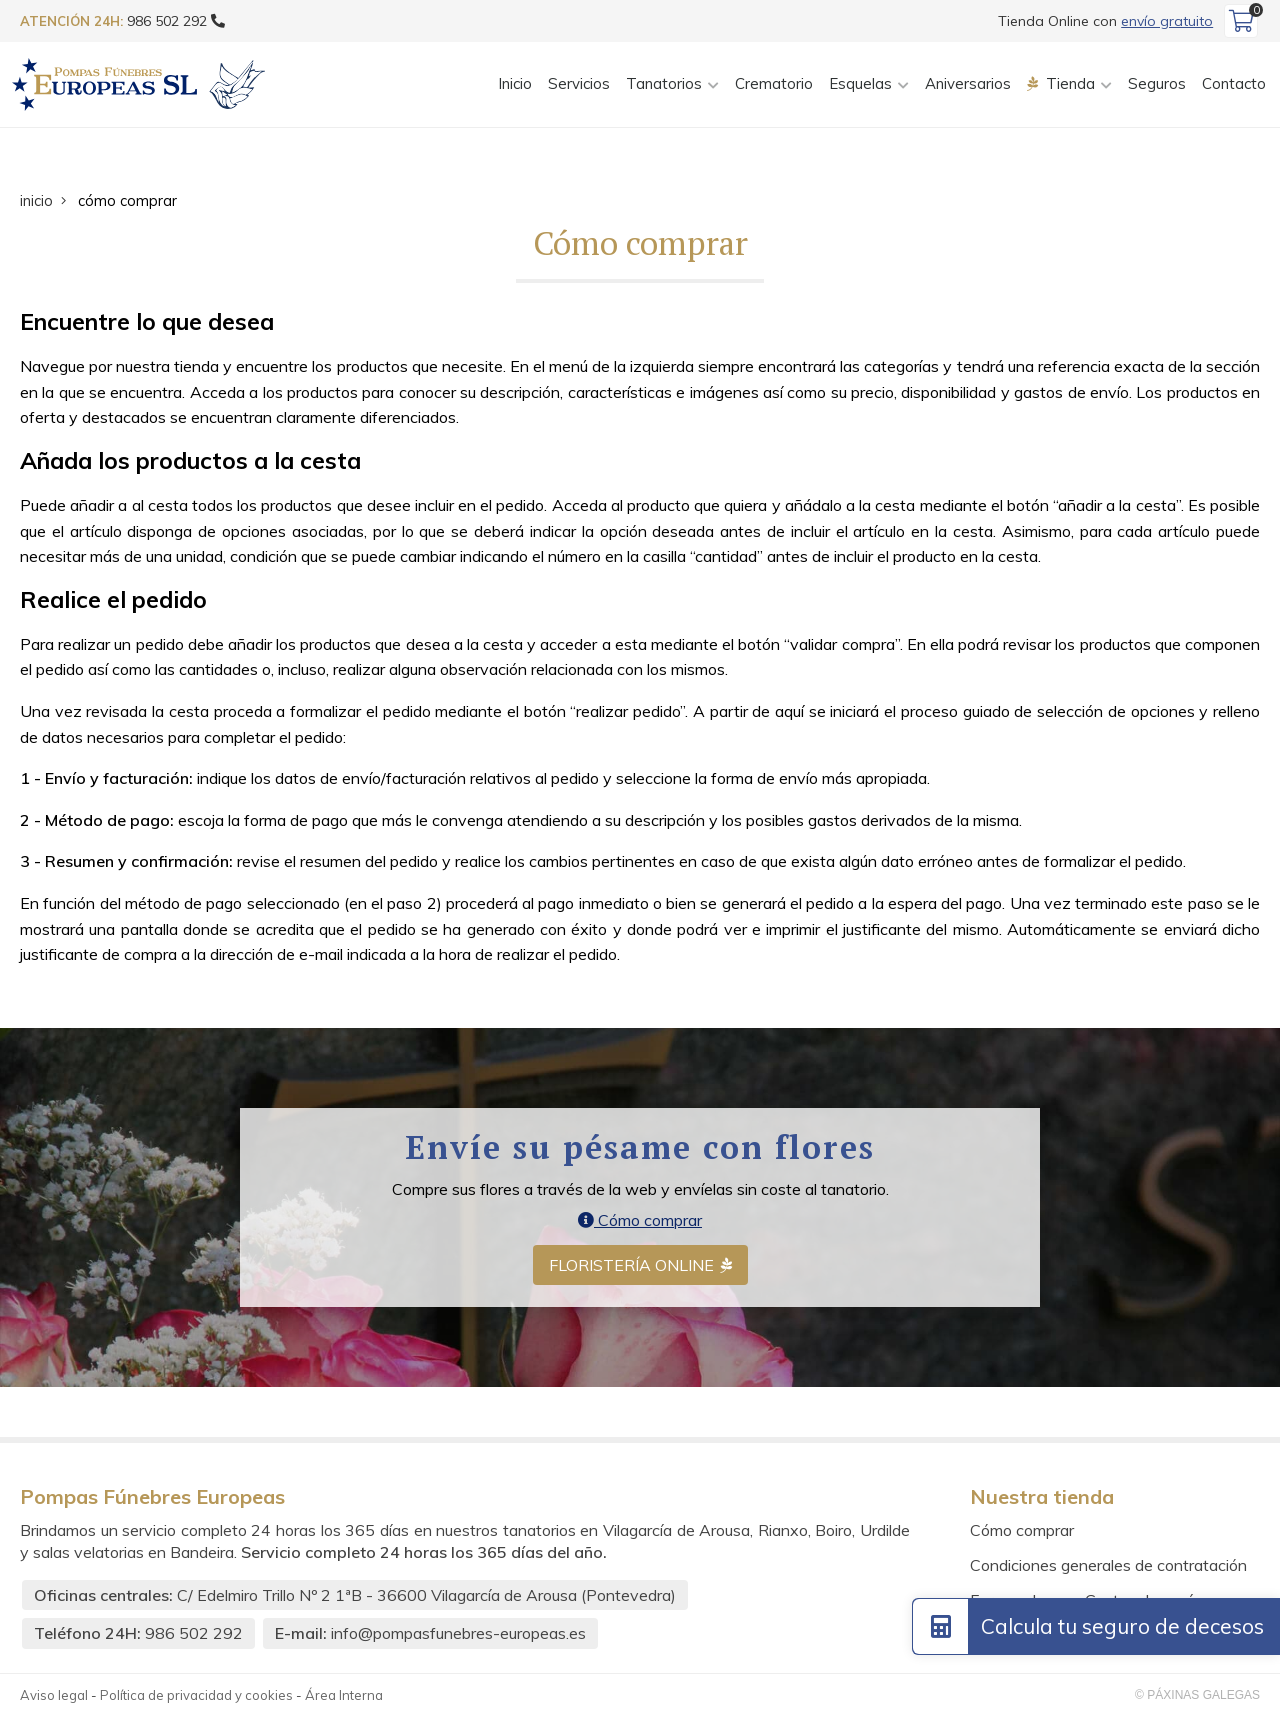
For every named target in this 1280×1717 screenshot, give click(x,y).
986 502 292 (194, 1635)
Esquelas (860, 84)
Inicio (515, 84)
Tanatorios (664, 84)
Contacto (1234, 84)
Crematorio (774, 84)
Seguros (1157, 84)
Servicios (579, 84)
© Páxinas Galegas (1197, 1696)
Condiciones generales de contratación (1108, 1567)
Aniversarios (968, 84)
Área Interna (344, 1696)
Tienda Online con (1105, 21)
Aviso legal (54, 1696)
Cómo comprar (640, 1221)
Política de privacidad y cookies (196, 1696)
